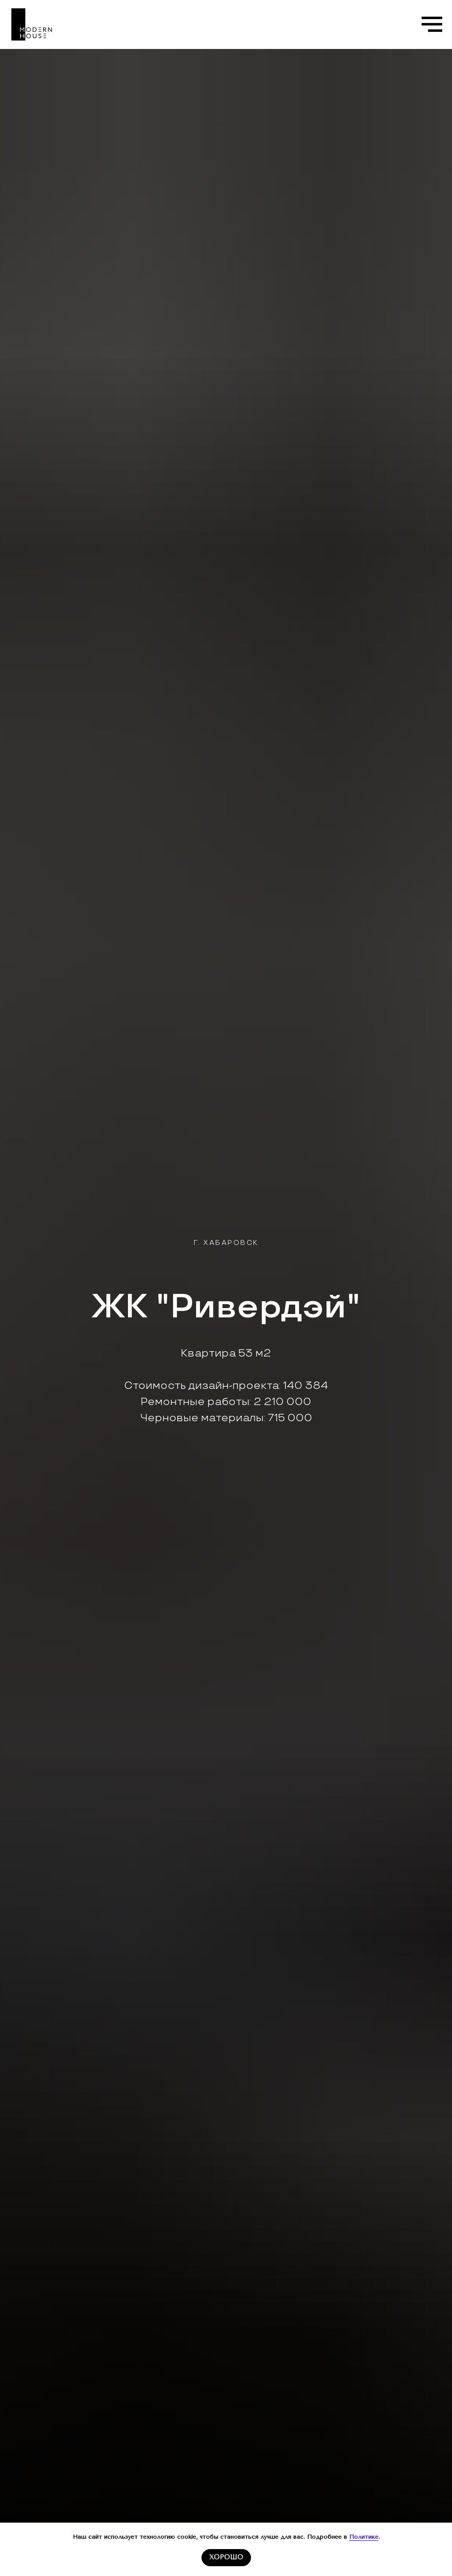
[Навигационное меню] (432, 24)
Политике (363, 2536)
